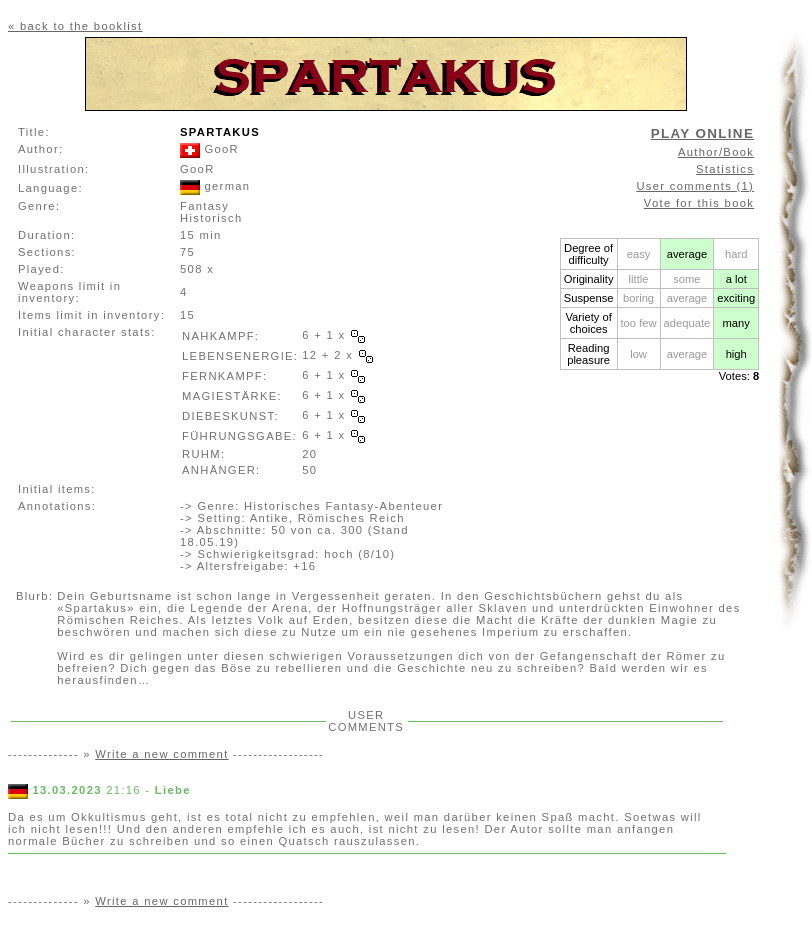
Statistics (725, 169)
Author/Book (716, 152)
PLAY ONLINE (703, 133)
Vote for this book (699, 203)
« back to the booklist (75, 26)
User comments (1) (695, 186)
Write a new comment (161, 754)
